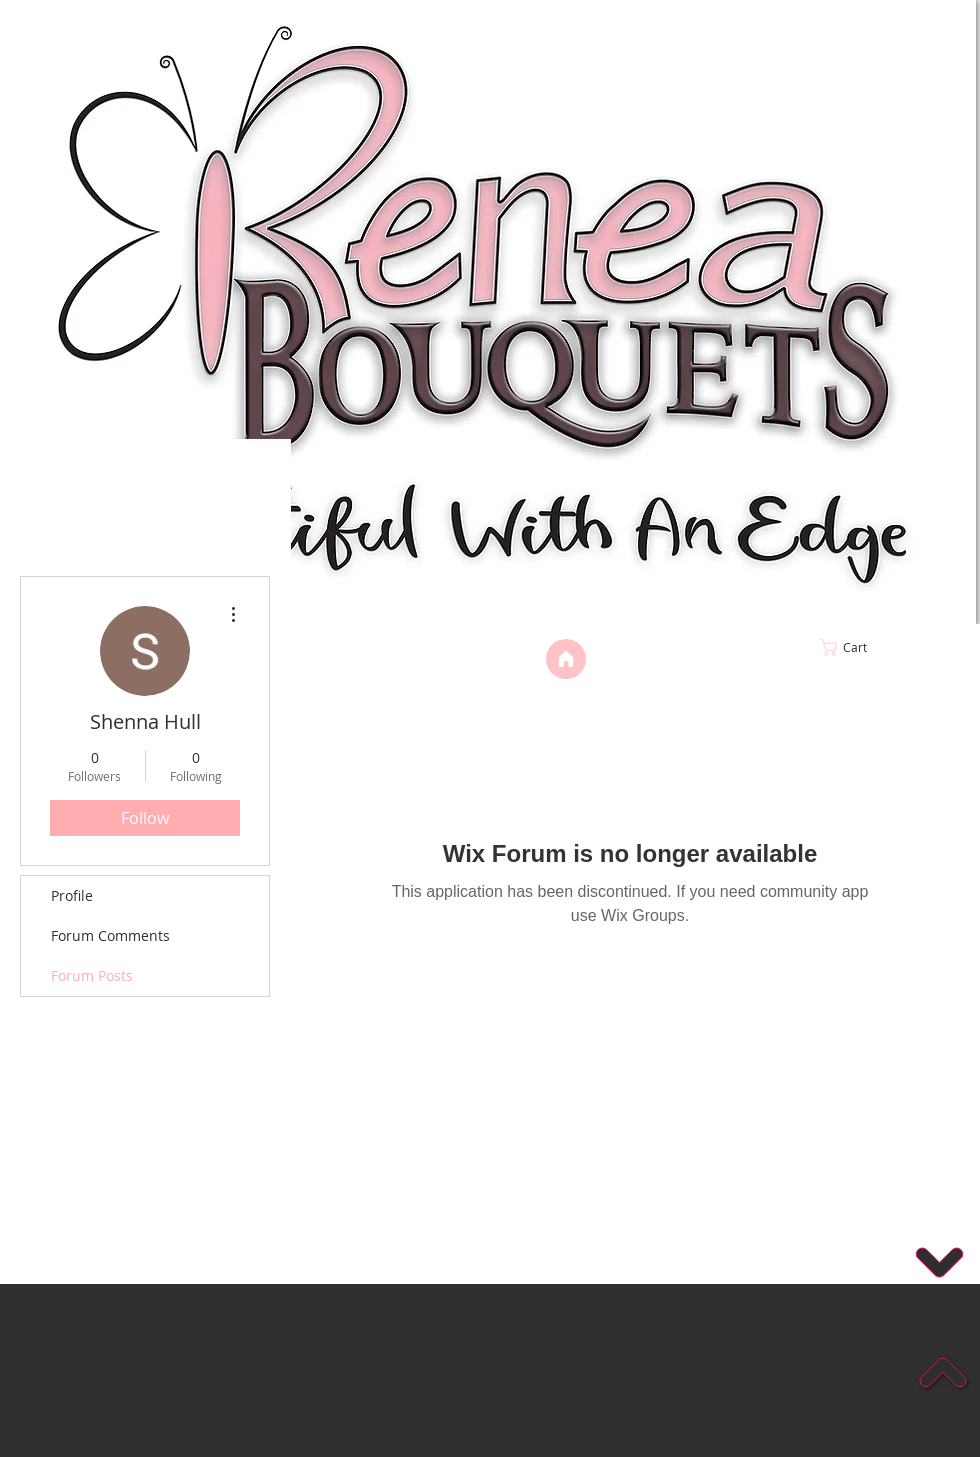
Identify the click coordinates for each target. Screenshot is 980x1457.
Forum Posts (92, 975)
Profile (72, 895)
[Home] (566, 659)
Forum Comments (110, 935)
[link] (885, 647)
